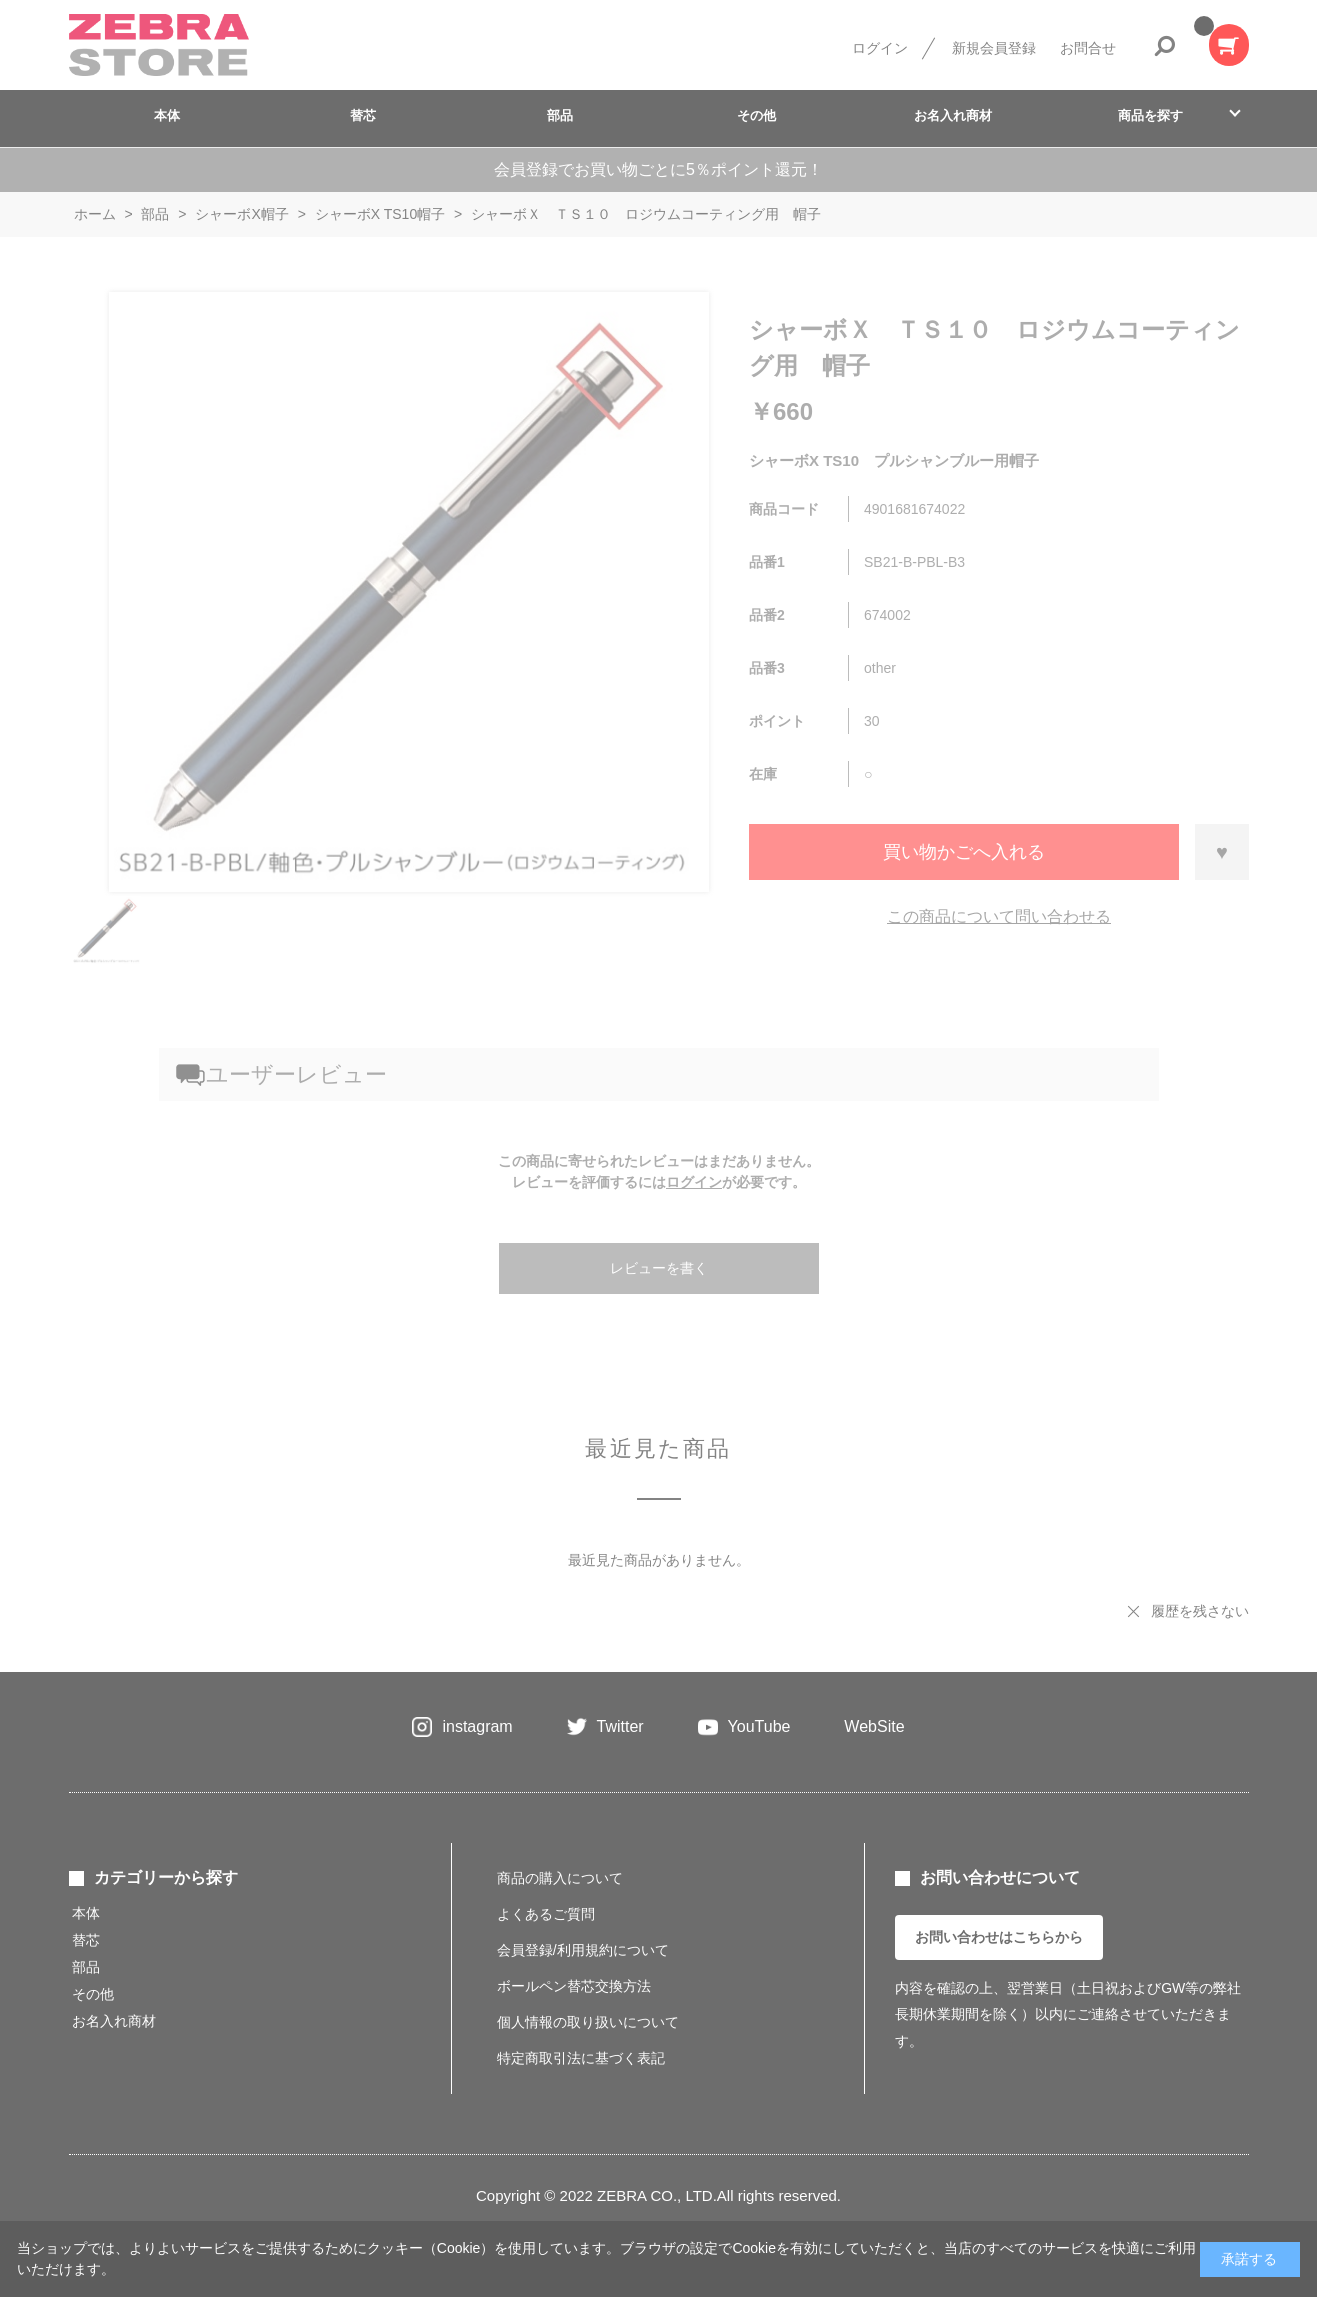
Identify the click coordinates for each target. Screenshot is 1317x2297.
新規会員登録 (994, 48)
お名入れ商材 (953, 115)
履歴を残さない (1200, 1611)
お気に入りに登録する (1222, 852)
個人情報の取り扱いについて (588, 2022)
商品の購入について (560, 1878)
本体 (167, 115)
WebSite (874, 1726)
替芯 (363, 115)
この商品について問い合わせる (999, 916)
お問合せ (1088, 48)
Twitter (620, 1726)
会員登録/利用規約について (583, 1950)
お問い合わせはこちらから (999, 1937)
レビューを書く (659, 1268)
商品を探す (1150, 115)
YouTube (759, 1726)
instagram (477, 1726)
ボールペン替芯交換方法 (574, 1986)
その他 (756, 115)
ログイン (880, 48)
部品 (560, 115)
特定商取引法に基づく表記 (581, 2058)
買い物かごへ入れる (964, 852)
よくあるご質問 (546, 1914)
